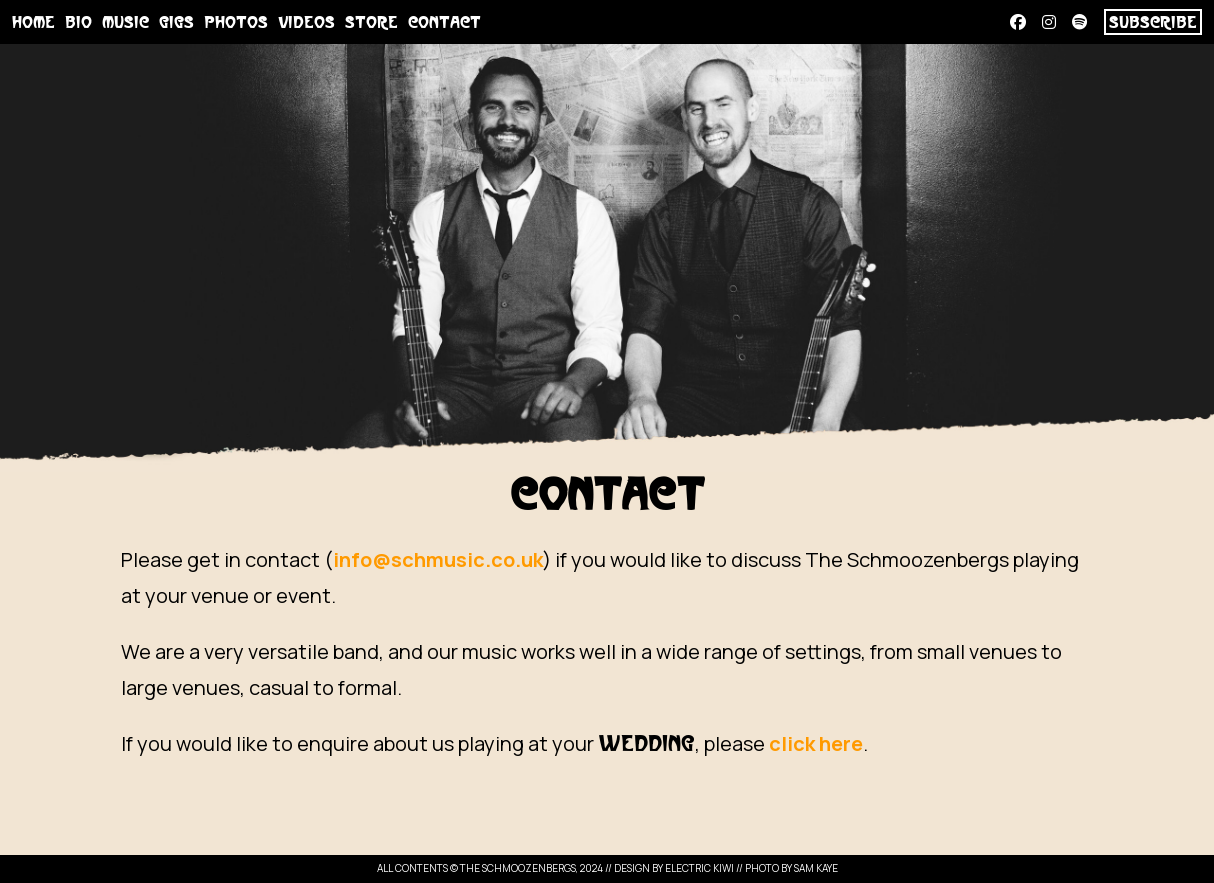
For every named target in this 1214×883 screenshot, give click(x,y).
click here (816, 743)
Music (125, 23)
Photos (236, 23)
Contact (444, 23)
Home (33, 23)
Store (371, 23)
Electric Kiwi (699, 868)
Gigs (176, 23)
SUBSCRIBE (1153, 23)
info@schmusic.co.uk (438, 559)
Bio (78, 23)
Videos (306, 23)
